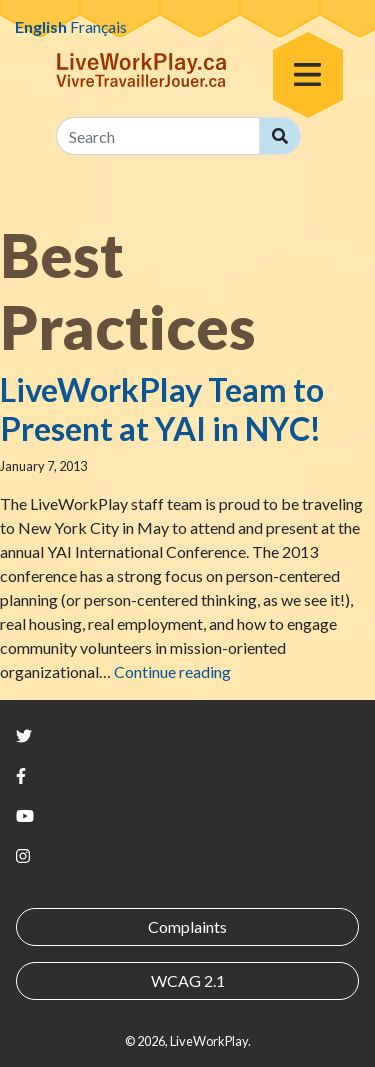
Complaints (187, 926)
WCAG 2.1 (188, 980)
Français (98, 26)
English (41, 26)
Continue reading (172, 671)
